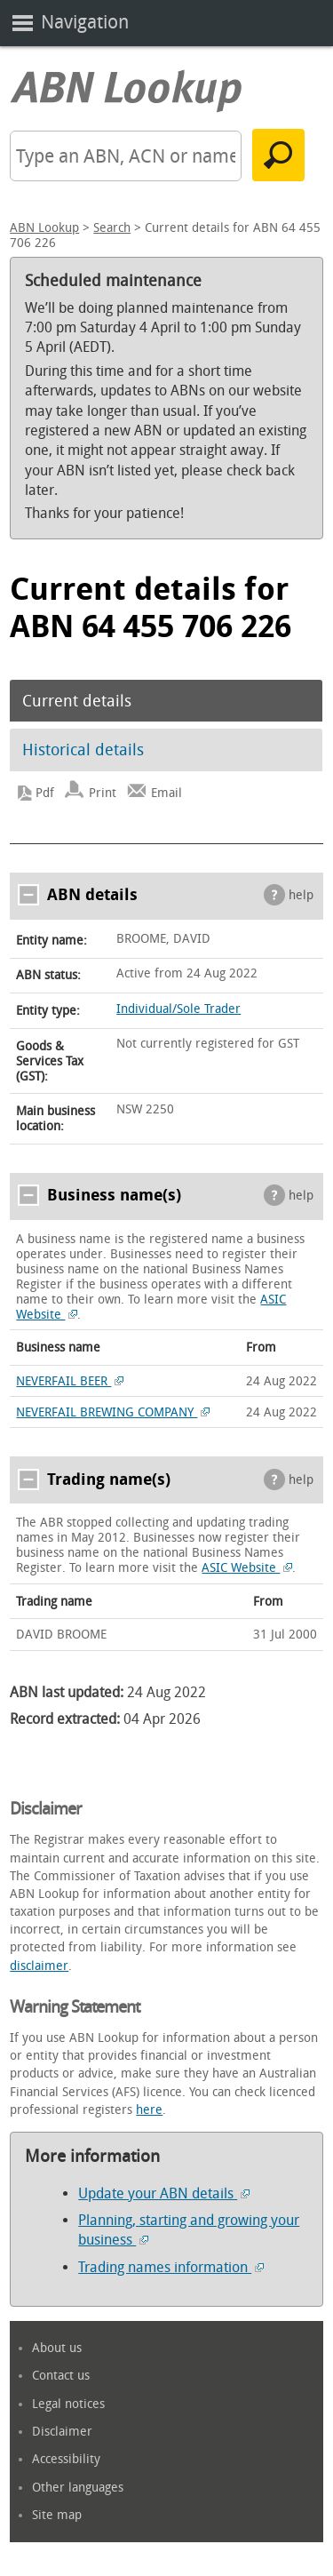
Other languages (77, 2487)
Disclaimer (62, 2431)
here (149, 2109)
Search (112, 227)
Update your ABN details (164, 2193)
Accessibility (66, 2459)
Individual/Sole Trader (178, 1009)
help (301, 895)
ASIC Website (247, 1567)
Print (102, 793)
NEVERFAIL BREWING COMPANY (113, 1412)
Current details (76, 701)
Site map (57, 2515)
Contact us (61, 2375)
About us (57, 2348)
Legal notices (68, 2404)
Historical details (83, 750)
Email (166, 793)
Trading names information (171, 2267)
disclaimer (39, 1966)
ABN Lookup (44, 227)
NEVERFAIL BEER (69, 1381)
